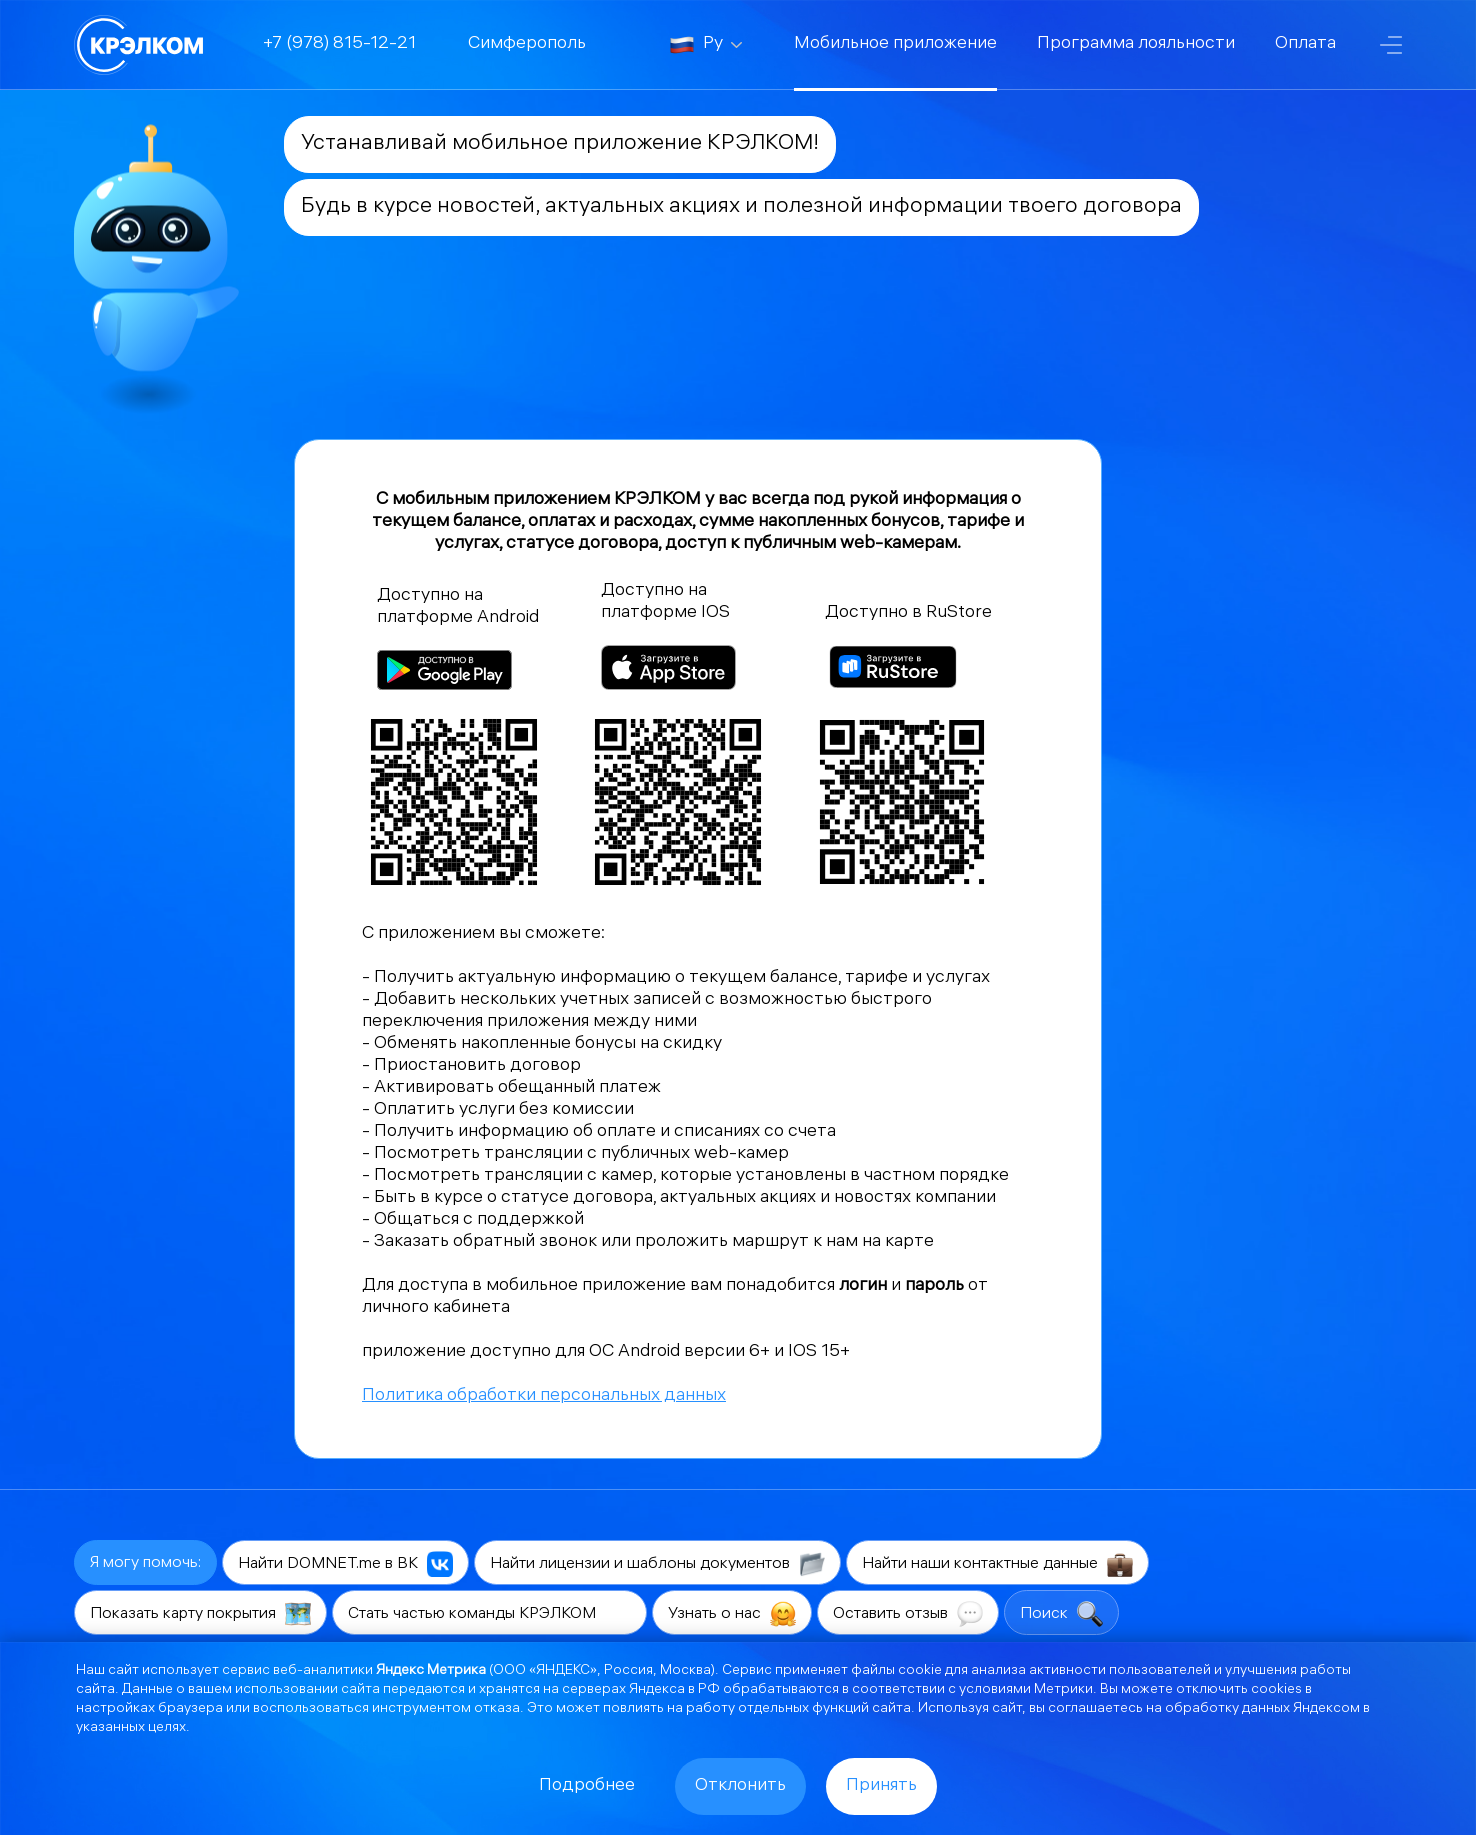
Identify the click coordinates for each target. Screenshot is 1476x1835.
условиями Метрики (1026, 1690)
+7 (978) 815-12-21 (339, 44)
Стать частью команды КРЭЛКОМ (489, 1614)
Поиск (1061, 1614)
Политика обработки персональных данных (544, 1396)
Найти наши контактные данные (997, 1564)
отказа (497, 1709)
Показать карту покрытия (200, 1614)
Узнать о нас (732, 1614)
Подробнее (587, 1786)
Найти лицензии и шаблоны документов (657, 1564)
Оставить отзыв (908, 1614)
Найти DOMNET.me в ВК (345, 1564)
